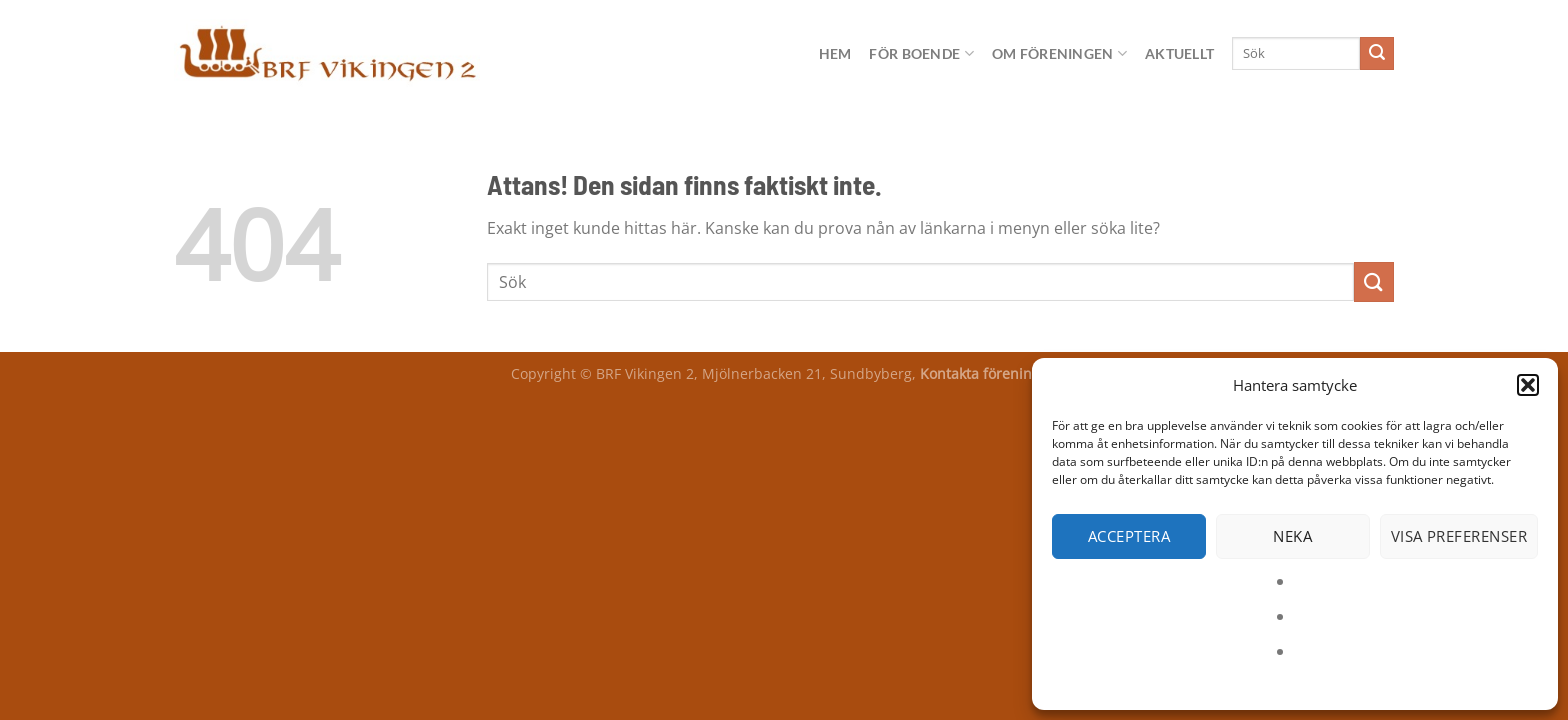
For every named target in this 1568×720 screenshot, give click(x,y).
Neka (1292, 536)
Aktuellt (1179, 53)
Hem (835, 53)
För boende (921, 53)
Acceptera (1129, 536)
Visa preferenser (1459, 536)
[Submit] (1377, 54)
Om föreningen (1059, 53)
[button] (1528, 385)
